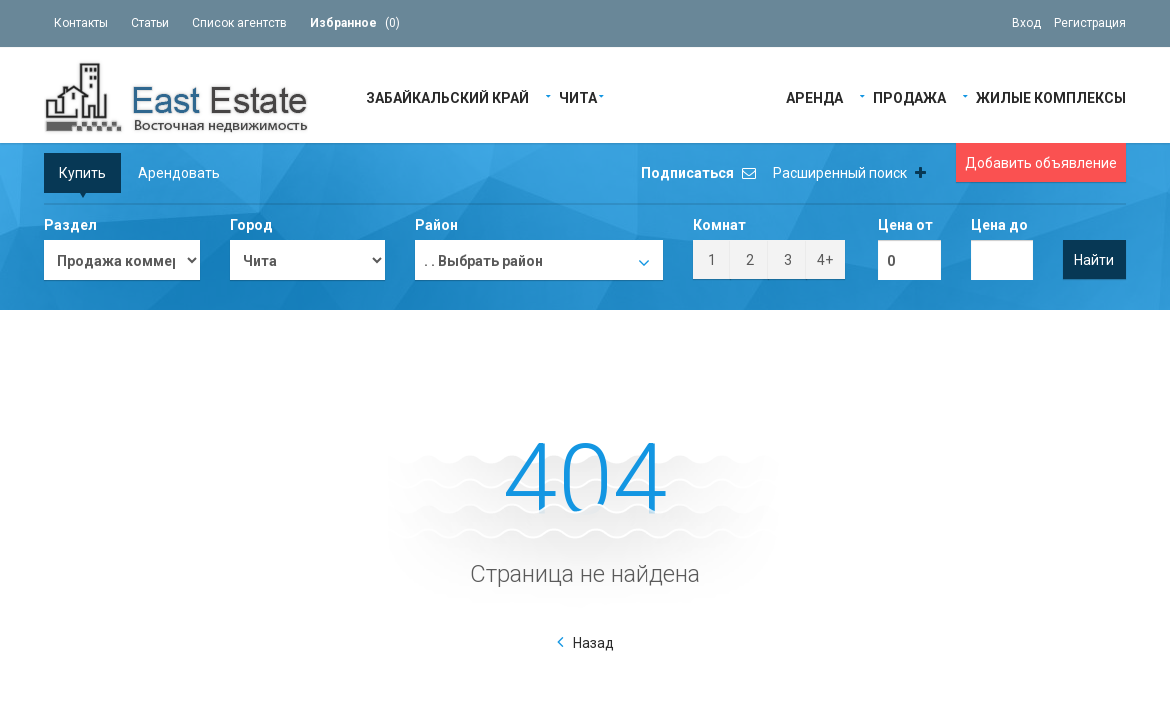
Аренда (814, 96)
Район (436, 225)
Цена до (999, 225)
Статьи (150, 23)
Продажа (909, 96)
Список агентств (239, 23)
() (355, 23)
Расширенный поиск (849, 173)
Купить (82, 173)
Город (251, 225)
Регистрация (1090, 23)
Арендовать (179, 173)
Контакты (81, 23)
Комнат (719, 225)
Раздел (70, 225)
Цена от (905, 225)
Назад (593, 643)
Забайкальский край (447, 96)
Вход (1026, 23)
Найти (1094, 260)
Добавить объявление (1041, 163)
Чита (578, 96)
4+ (825, 260)
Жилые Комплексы (1051, 96)
